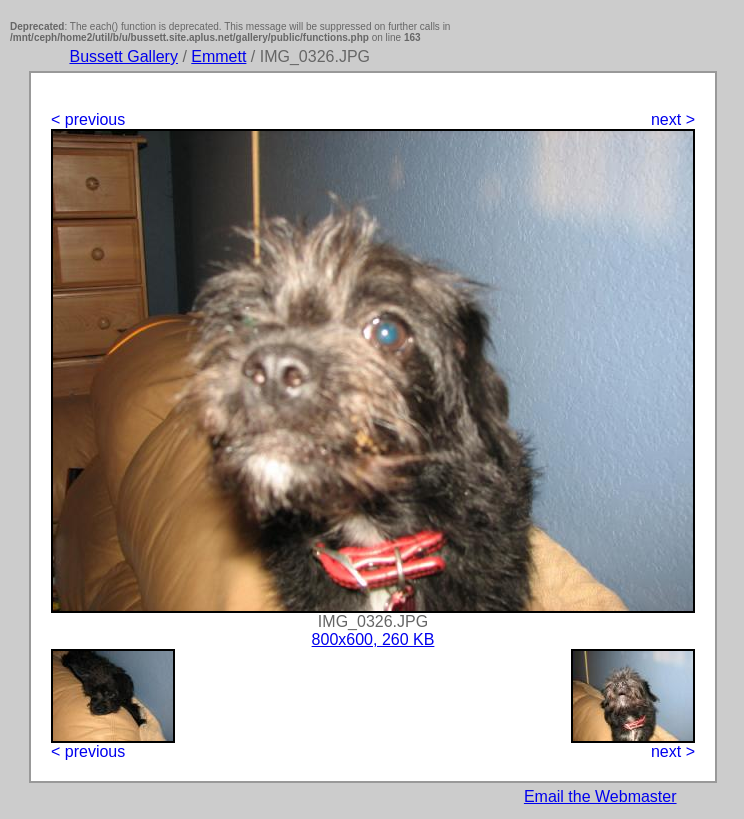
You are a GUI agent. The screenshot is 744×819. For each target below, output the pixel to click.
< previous (88, 119)
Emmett (218, 56)
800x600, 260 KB (373, 639)
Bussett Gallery (123, 56)
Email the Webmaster (600, 796)
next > (673, 119)
